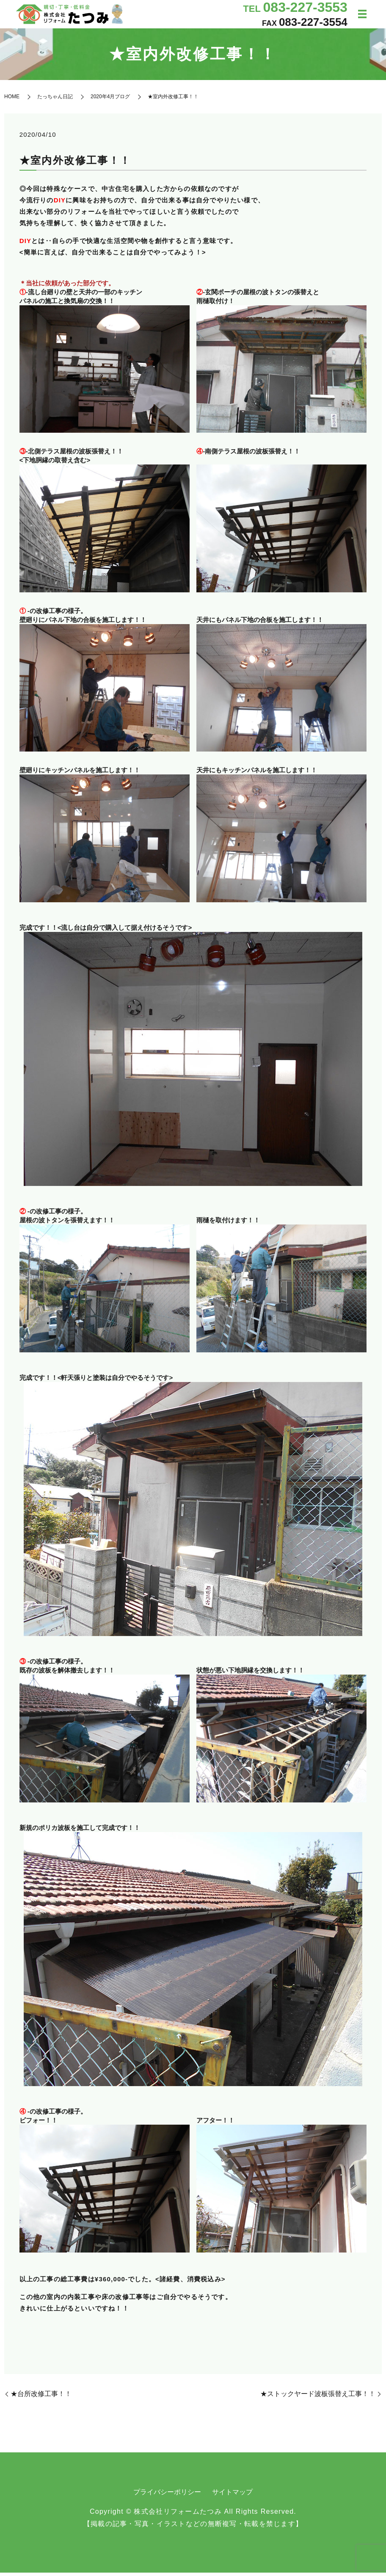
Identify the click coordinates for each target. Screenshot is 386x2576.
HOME (11, 100)
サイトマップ (232, 2495)
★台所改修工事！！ (41, 2397)
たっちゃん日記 (55, 100)
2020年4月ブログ (110, 100)
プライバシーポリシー (167, 2495)
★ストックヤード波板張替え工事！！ (317, 2397)
